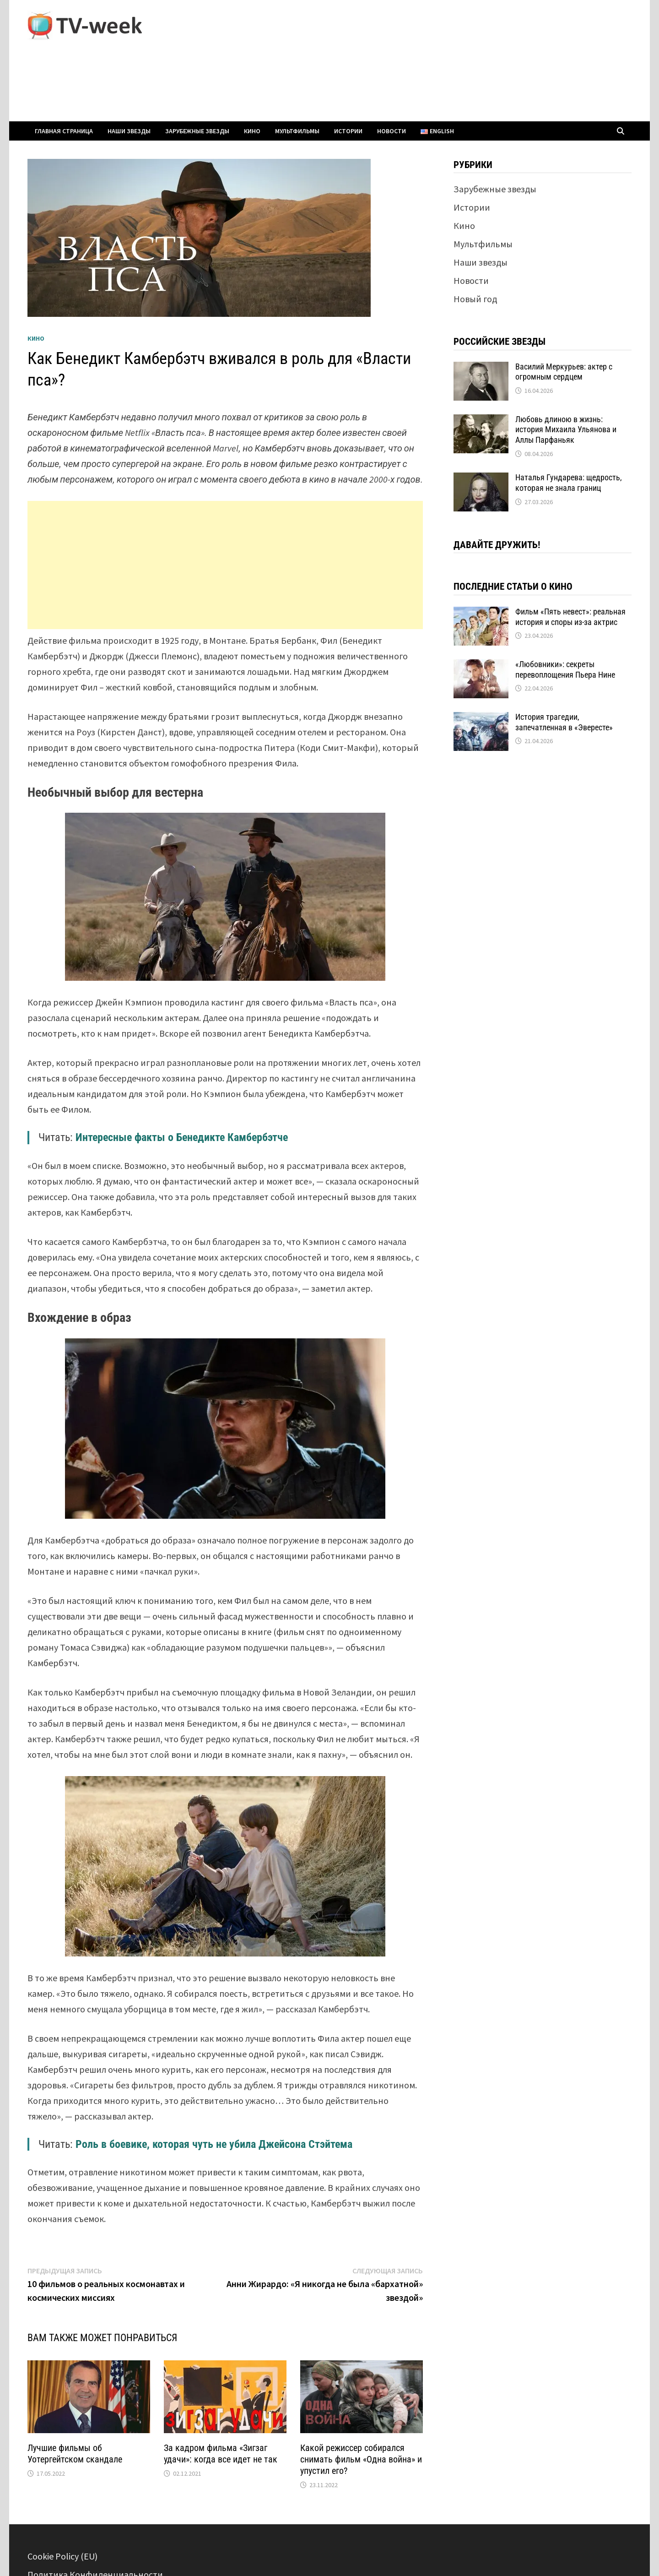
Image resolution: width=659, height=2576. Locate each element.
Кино (252, 131)
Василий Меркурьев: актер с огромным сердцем (563, 372)
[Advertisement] (225, 565)
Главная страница (64, 131)
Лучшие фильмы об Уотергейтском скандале (74, 2453)
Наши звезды (129, 131)
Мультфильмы (297, 131)
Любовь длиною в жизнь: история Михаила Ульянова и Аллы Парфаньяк (565, 429)
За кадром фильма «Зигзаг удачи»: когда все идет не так (220, 2453)
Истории (348, 131)
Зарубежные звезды (197, 131)
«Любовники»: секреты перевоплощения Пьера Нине (565, 669)
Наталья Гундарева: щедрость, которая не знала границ (568, 483)
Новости (391, 131)
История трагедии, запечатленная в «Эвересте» (564, 722)
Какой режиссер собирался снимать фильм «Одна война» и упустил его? (361, 2459)
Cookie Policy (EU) (62, 2556)
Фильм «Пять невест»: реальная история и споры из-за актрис (570, 617)
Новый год (475, 298)
